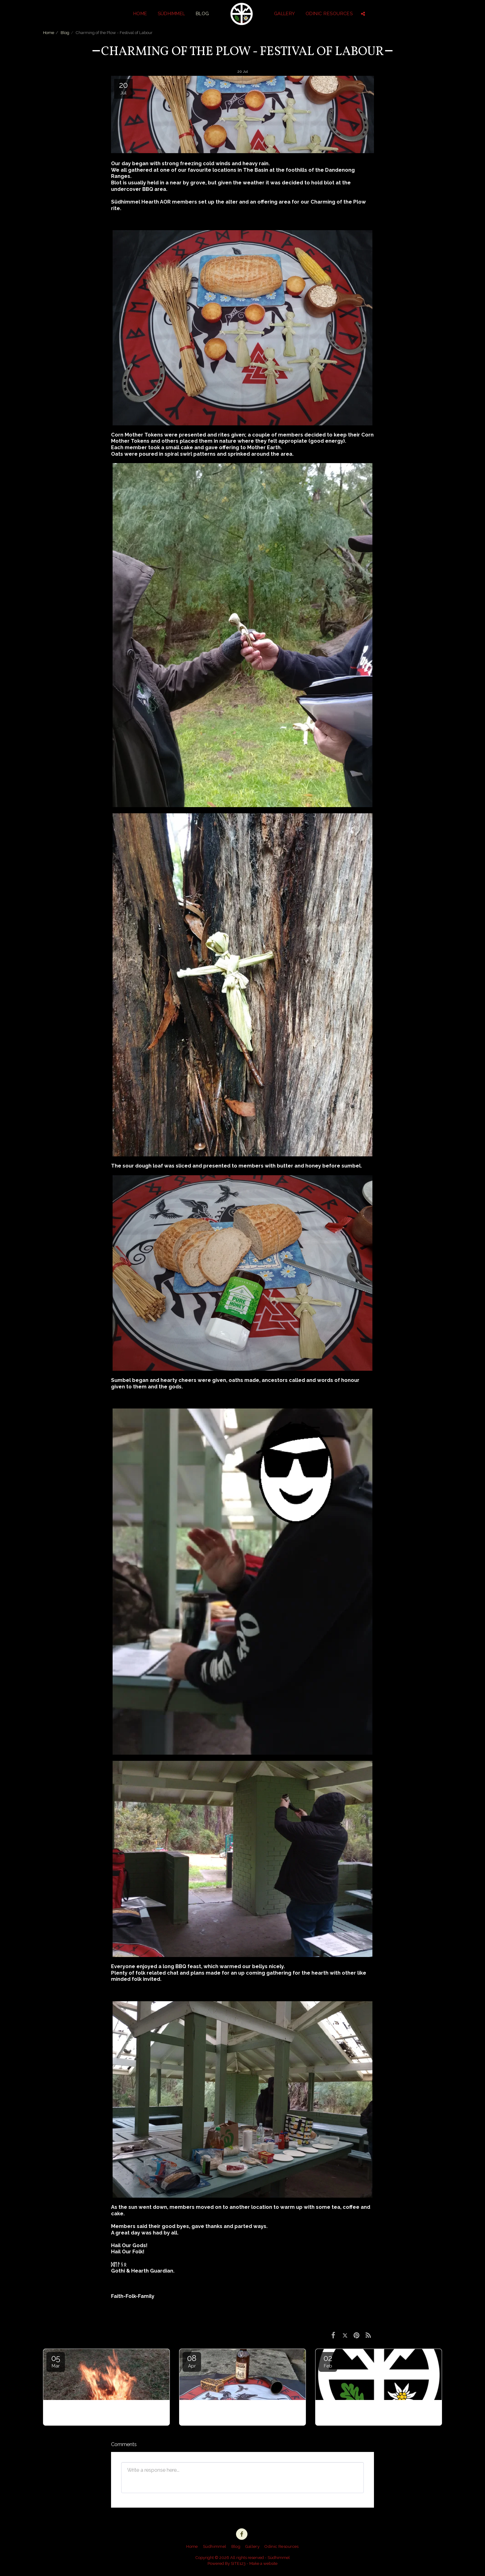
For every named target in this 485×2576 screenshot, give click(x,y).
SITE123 (238, 2563)
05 (55, 2361)
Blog (65, 32)
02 (328, 2361)
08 (191, 2361)
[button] (362, 13)
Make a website (263, 2563)
